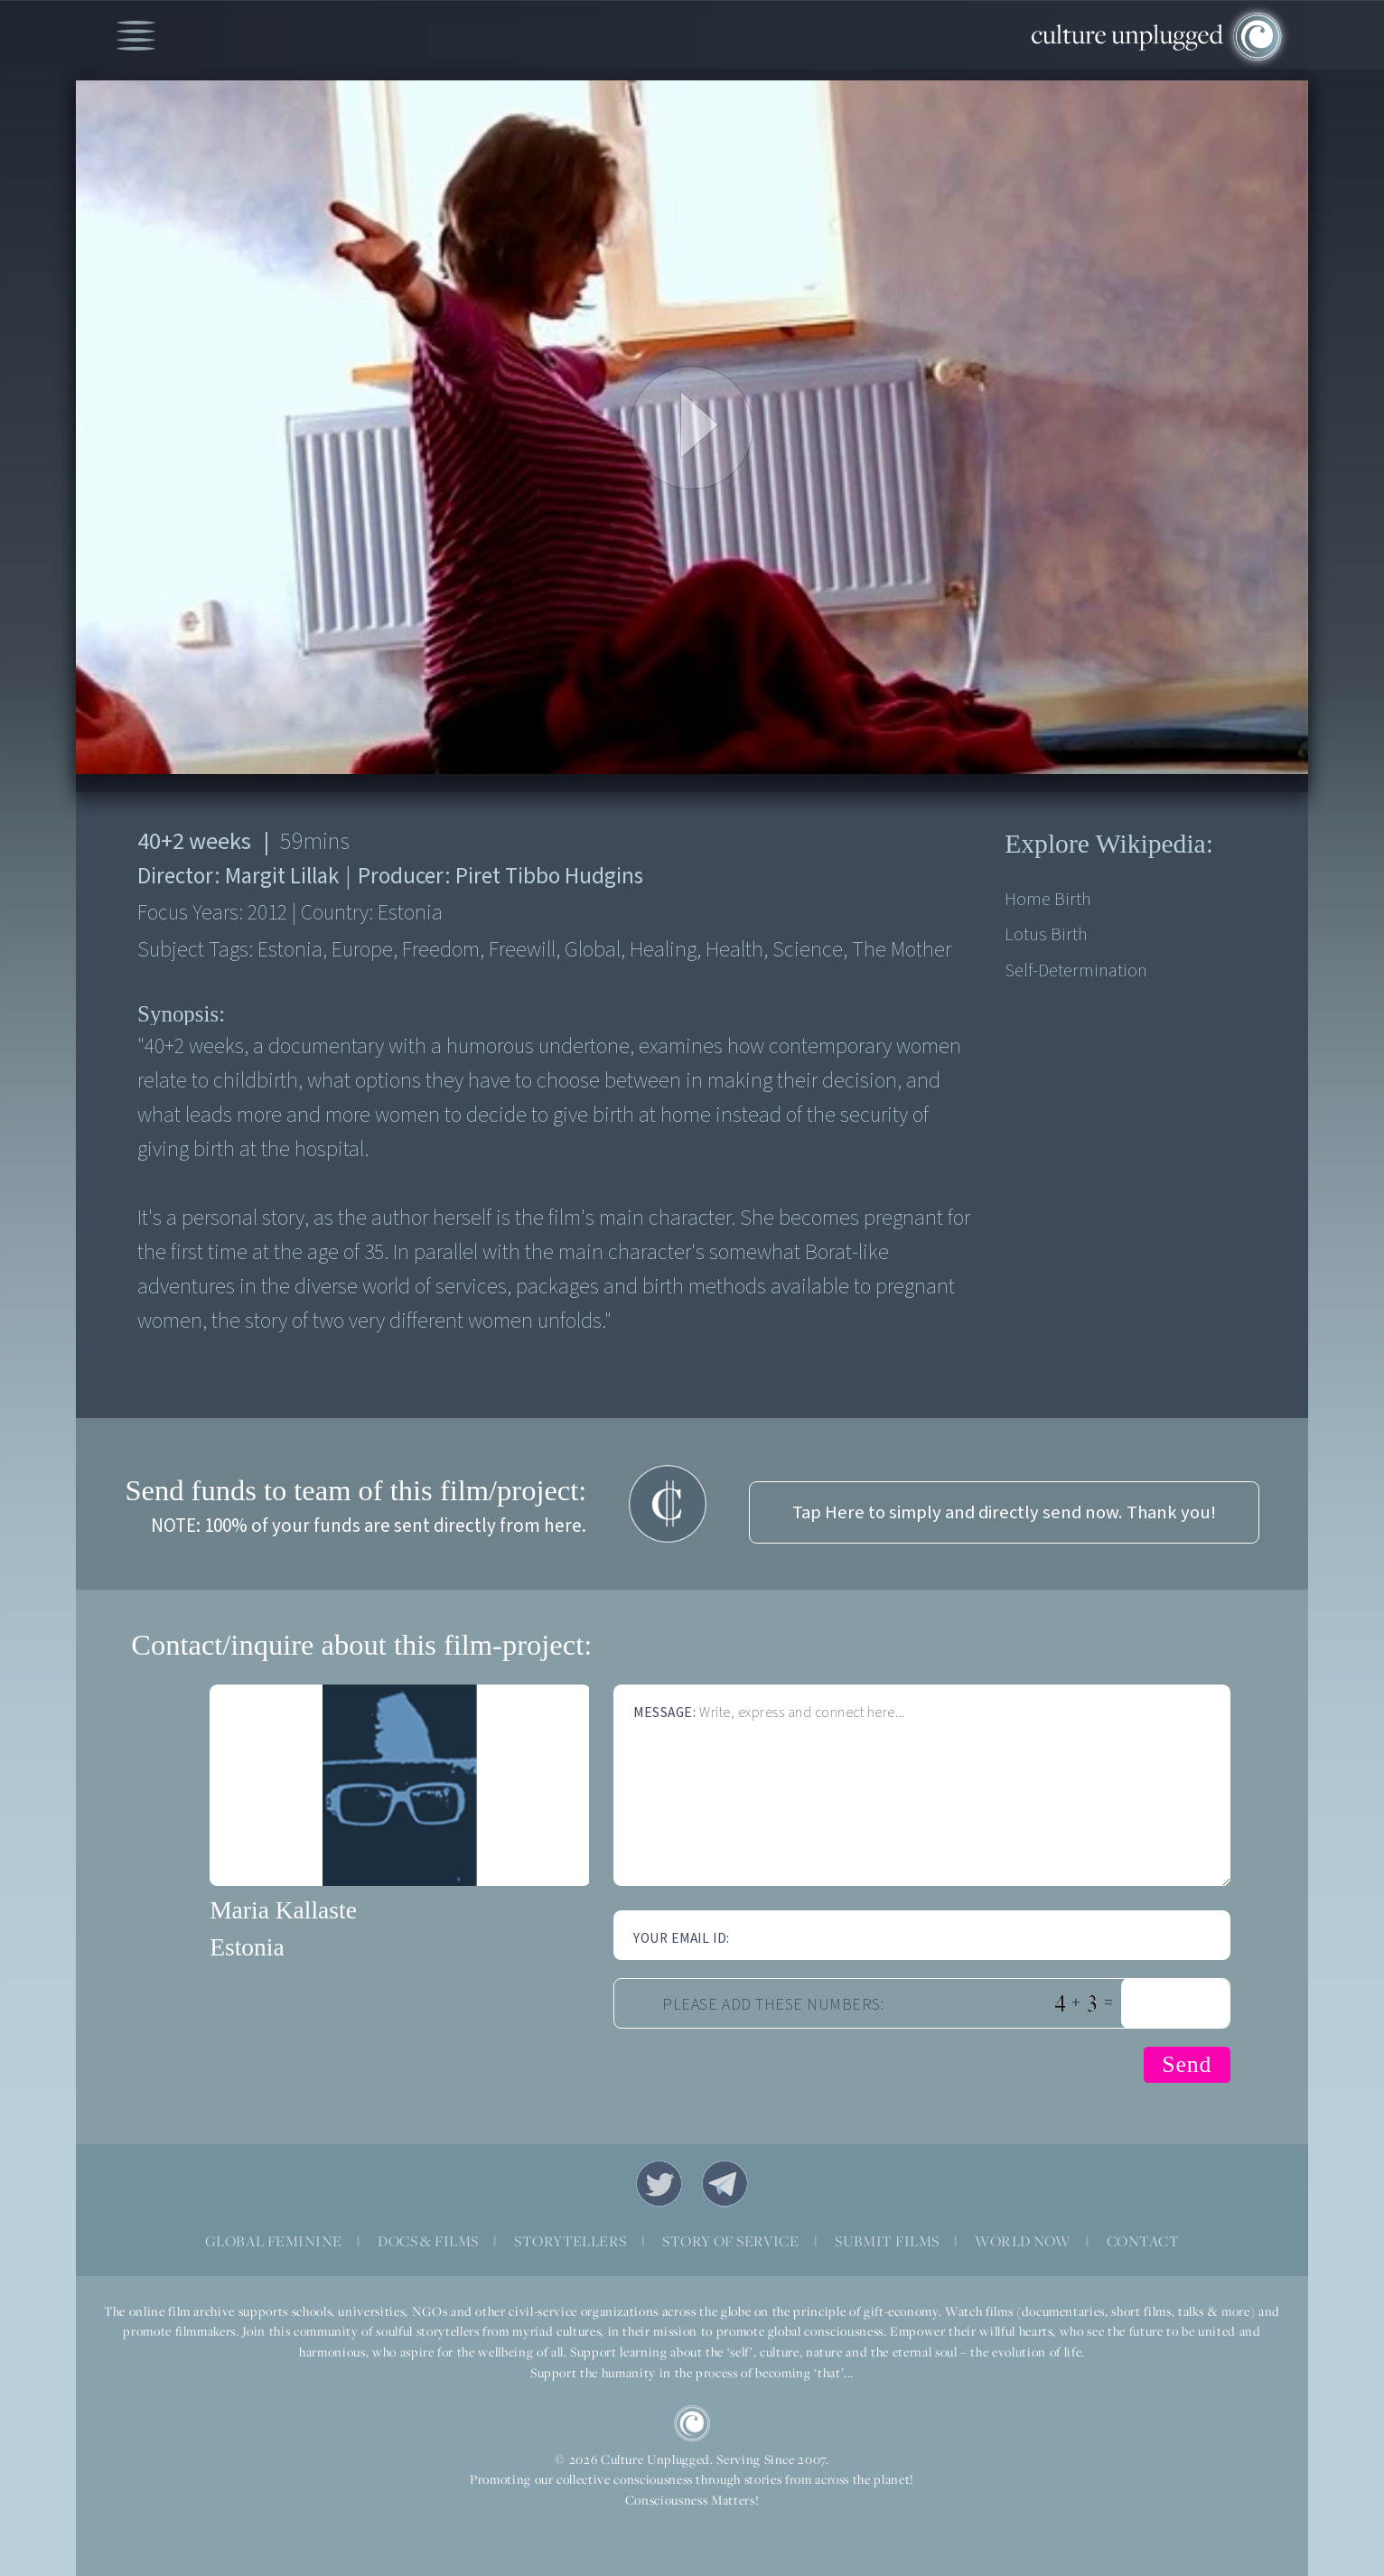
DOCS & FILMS (428, 2241)
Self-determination (1076, 970)
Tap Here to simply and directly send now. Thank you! (1004, 1512)
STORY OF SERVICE (730, 2241)
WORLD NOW (1023, 2241)
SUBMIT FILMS (887, 2241)
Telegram (725, 2184)
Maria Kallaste (283, 1910)
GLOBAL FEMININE (273, 2241)
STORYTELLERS (570, 2241)
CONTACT (1143, 2241)
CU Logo (692, 2423)
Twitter (659, 2184)
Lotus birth (1046, 934)
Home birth (1048, 899)
